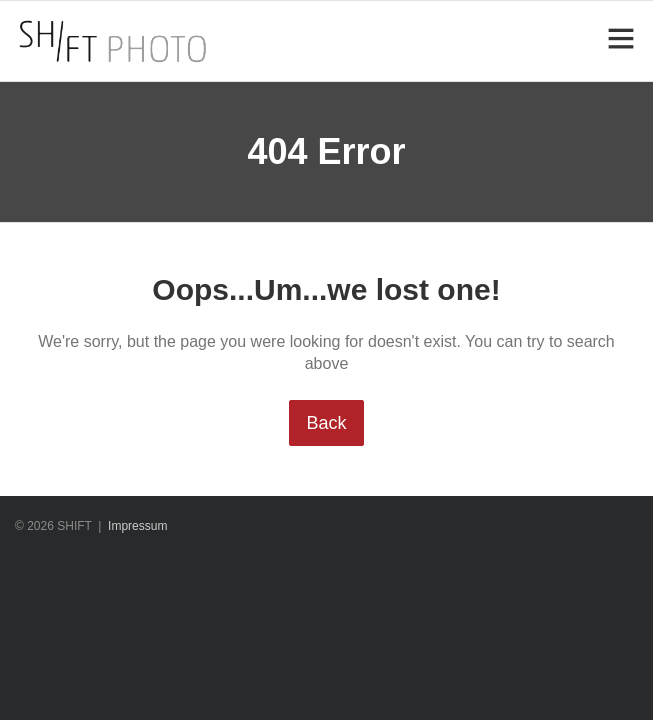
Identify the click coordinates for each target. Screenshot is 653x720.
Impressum (137, 526)
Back (326, 423)
